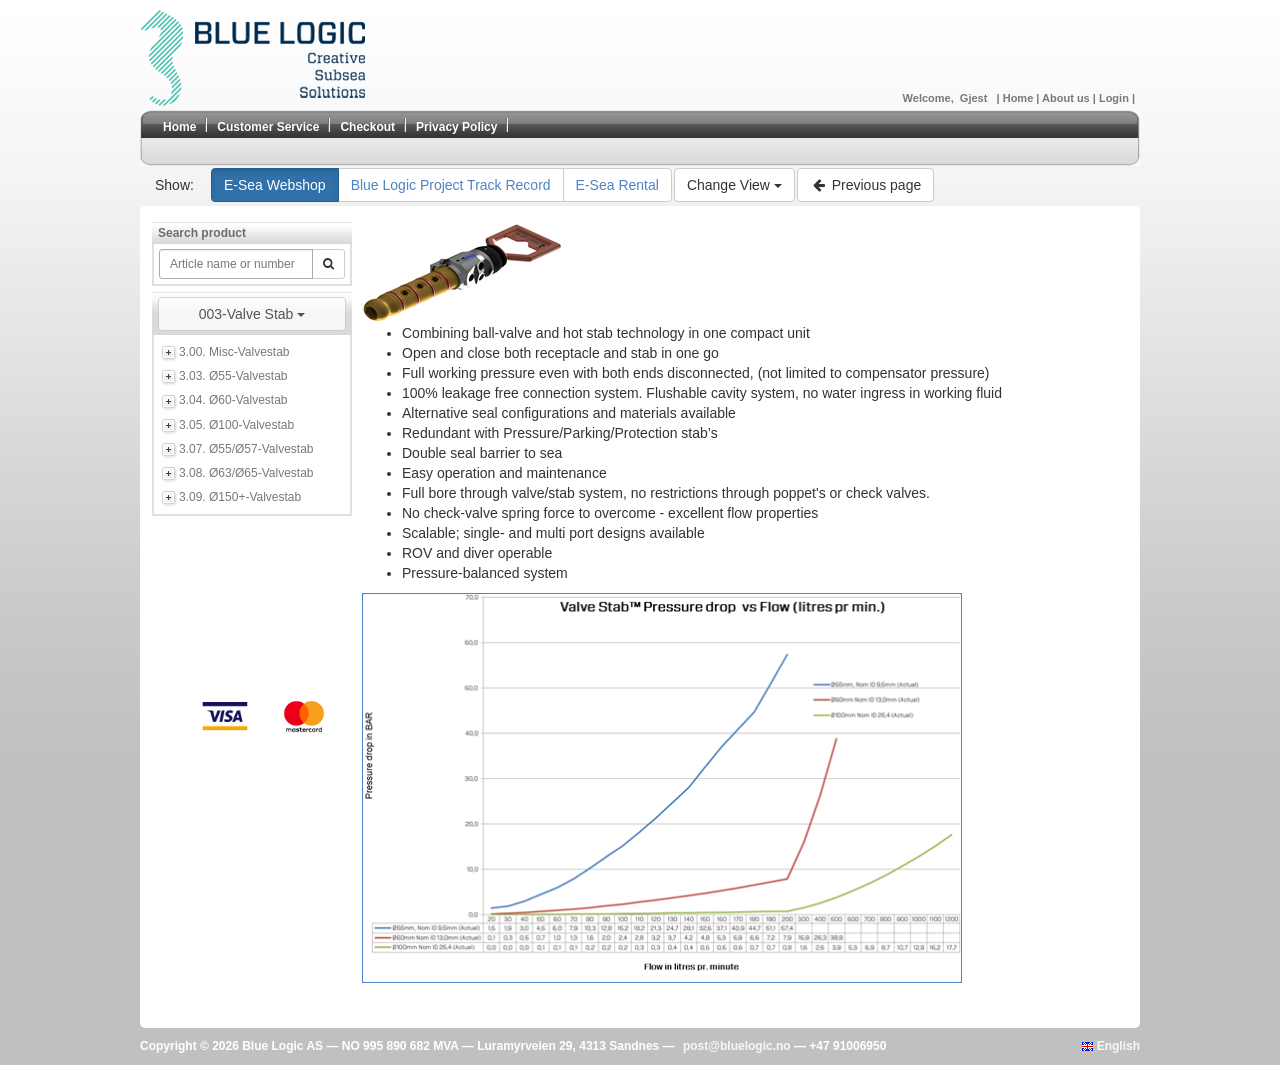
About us (1067, 98)
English (1111, 1046)
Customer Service (268, 127)
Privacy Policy (456, 127)
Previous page (865, 185)
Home (1020, 98)
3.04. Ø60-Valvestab (233, 400)
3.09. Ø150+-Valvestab (240, 497)
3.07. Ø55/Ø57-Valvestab (246, 449)
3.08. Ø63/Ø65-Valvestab (246, 473)
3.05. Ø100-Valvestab (236, 425)
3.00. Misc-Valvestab (234, 352)
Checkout (367, 127)
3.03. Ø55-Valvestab (233, 376)
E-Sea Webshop (275, 185)
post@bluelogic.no (737, 1046)
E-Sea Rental (617, 185)
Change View (734, 185)
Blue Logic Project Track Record (451, 185)
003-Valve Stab (252, 314)
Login (1115, 98)
